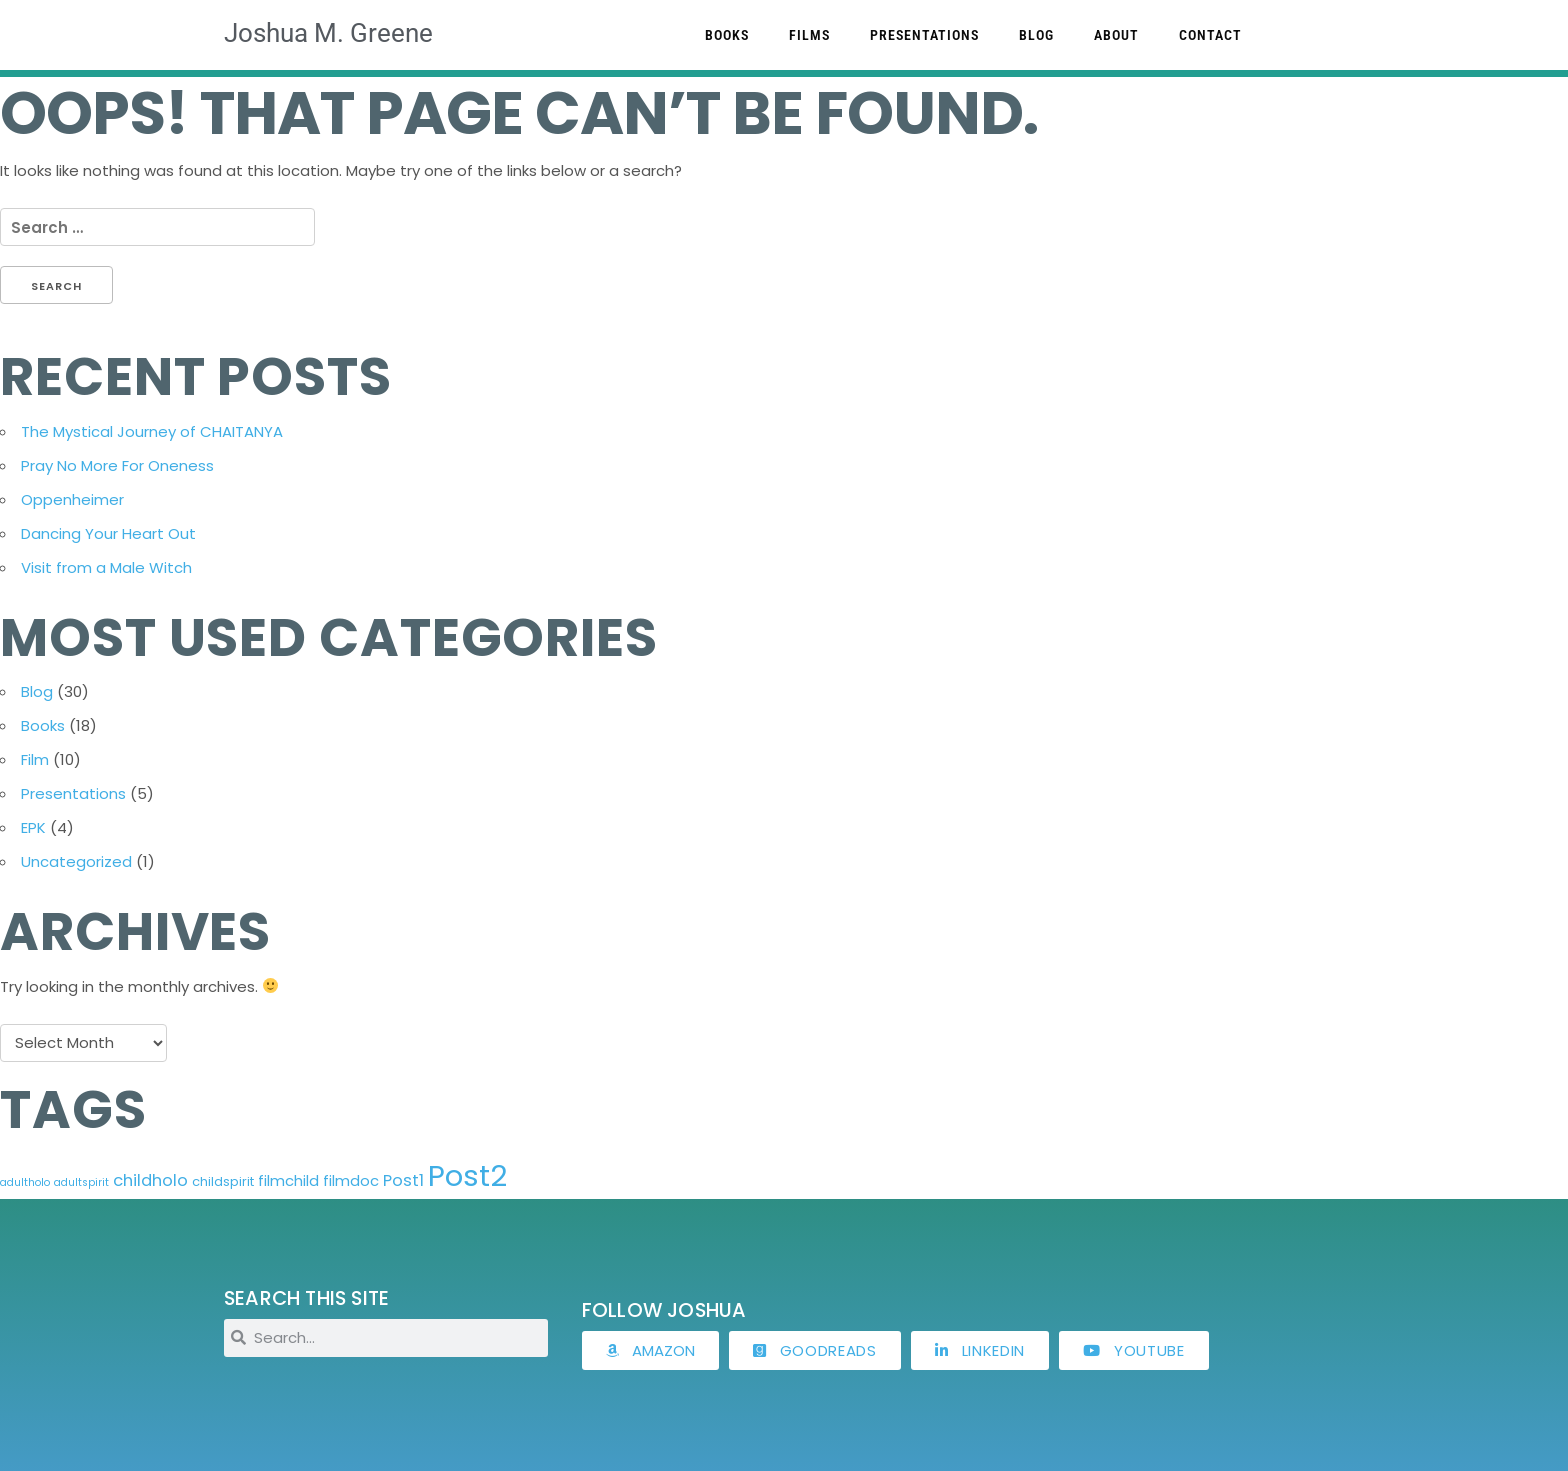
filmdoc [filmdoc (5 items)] (351, 1180)
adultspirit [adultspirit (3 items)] (81, 1182)
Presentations (924, 35)
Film (35, 759)
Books (727, 35)
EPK (33, 827)
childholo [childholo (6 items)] (150, 1180)
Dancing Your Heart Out (108, 533)
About (1116, 35)
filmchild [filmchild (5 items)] (288, 1180)
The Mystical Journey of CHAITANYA (152, 431)
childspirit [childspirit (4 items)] (223, 1181)
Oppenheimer (72, 499)
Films (809, 35)
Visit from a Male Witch (106, 567)
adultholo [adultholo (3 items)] (25, 1182)
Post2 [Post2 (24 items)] (467, 1175)
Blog (1036, 35)
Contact (1210, 35)
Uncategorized (76, 861)
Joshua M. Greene (328, 33)
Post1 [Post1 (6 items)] (403, 1180)
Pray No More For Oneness (117, 465)
